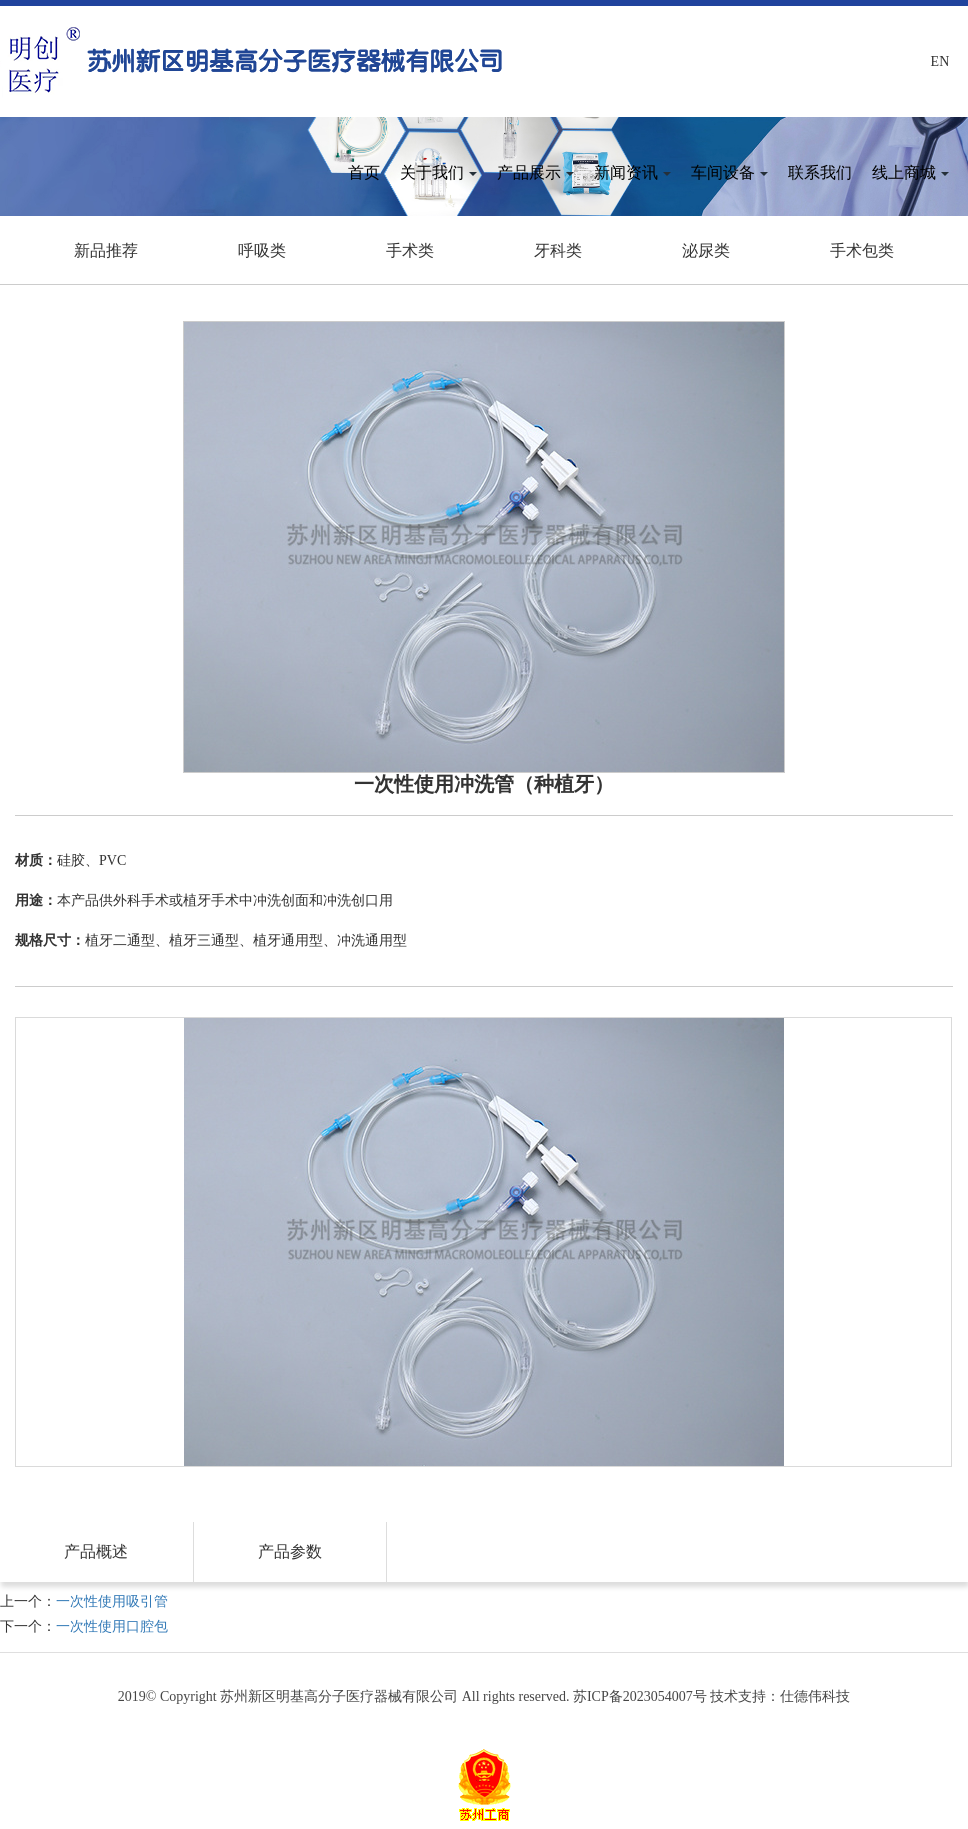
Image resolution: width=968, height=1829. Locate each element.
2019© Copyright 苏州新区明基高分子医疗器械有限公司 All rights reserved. (345, 1696)
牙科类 (558, 250)
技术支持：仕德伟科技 (780, 1696)
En (940, 61)
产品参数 (290, 1551)
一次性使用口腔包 (112, 1626)
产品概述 (96, 1551)
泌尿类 (706, 250)
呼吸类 (262, 250)
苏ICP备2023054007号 (640, 1696)
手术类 (410, 250)
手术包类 (862, 250)
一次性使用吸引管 (112, 1601)
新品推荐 (106, 250)
